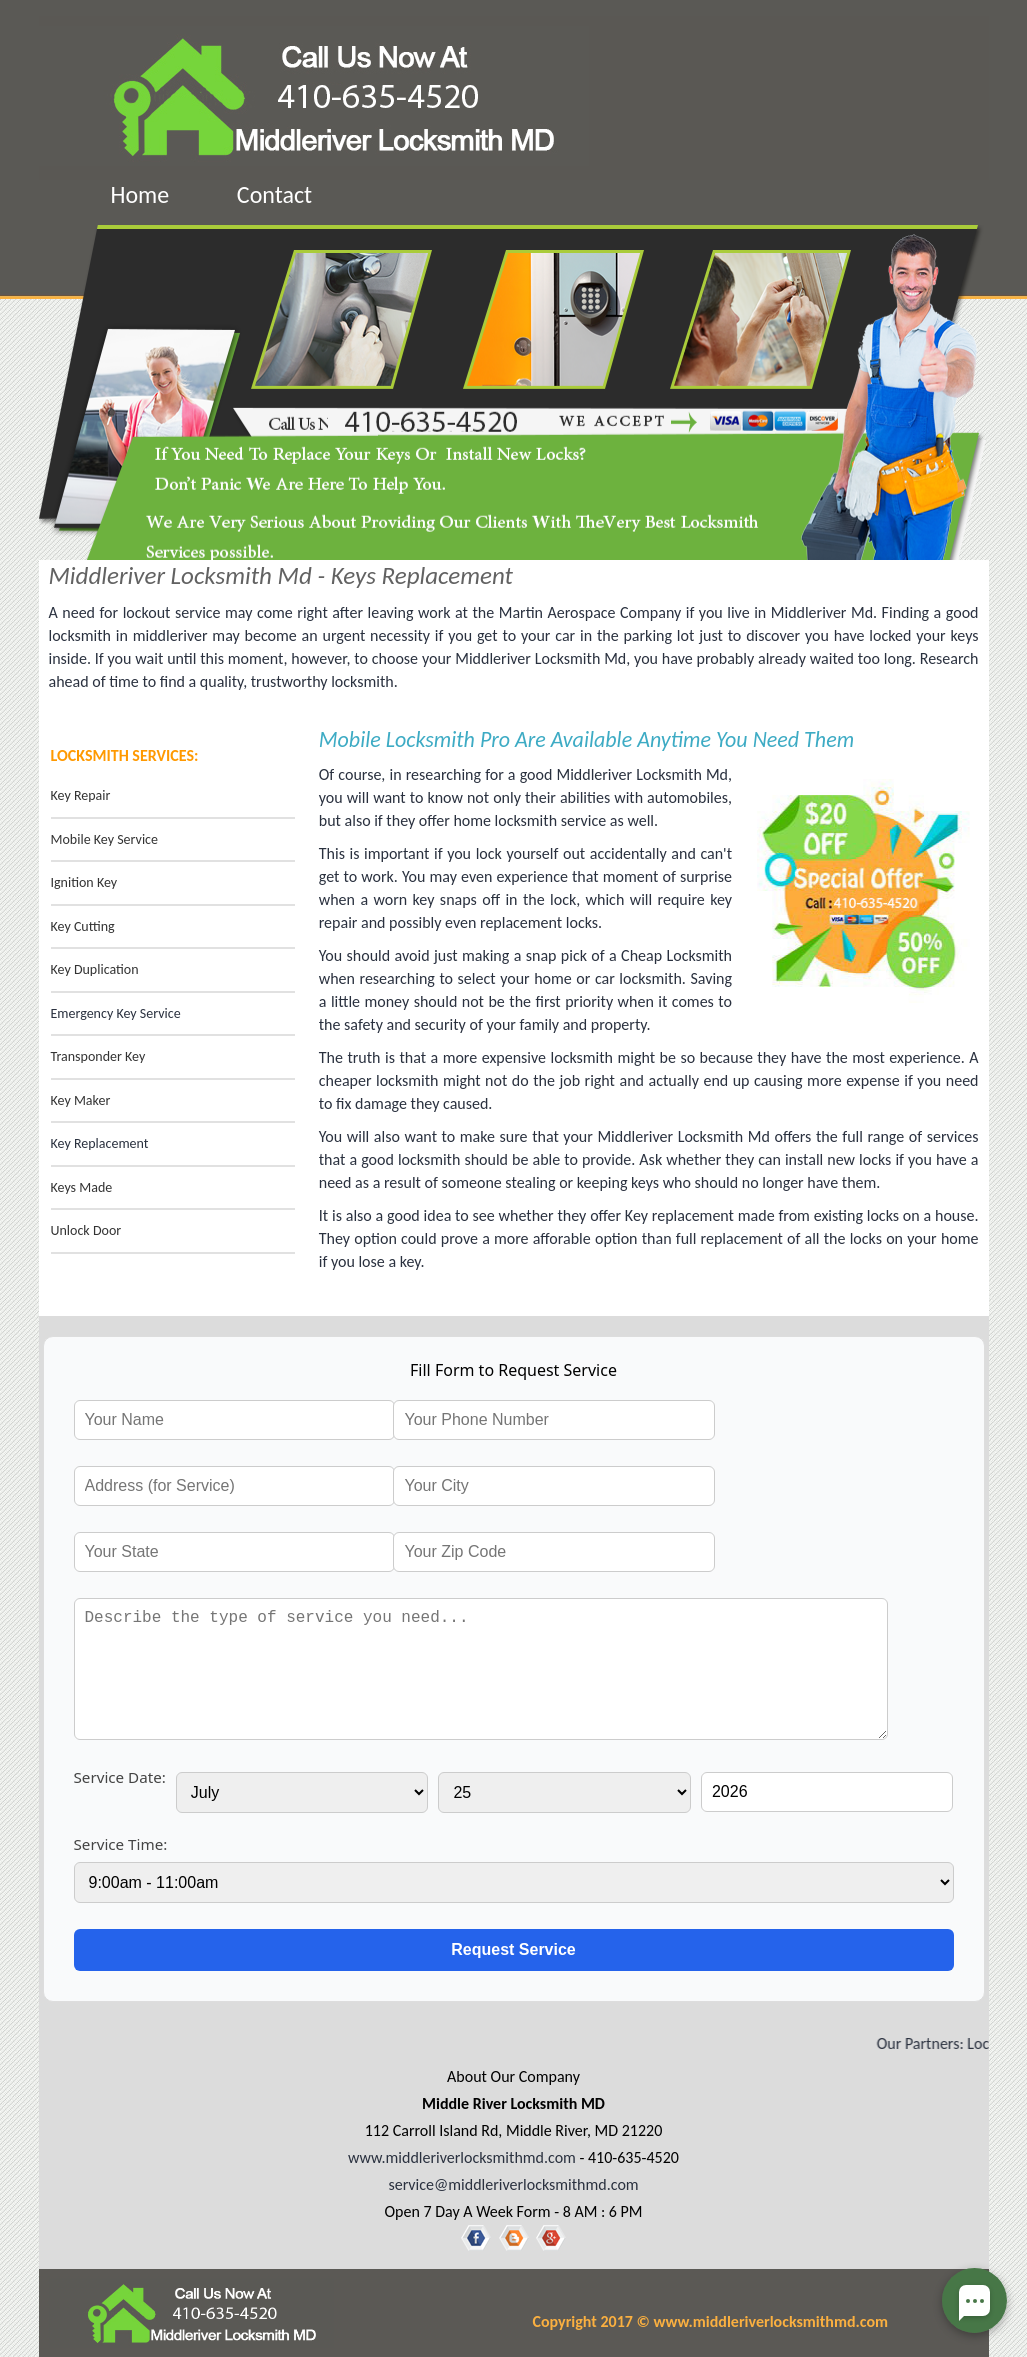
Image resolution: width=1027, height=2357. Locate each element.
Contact (274, 194)
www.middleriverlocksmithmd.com (462, 2157)
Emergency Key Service (116, 1013)
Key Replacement (100, 1143)
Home (140, 194)
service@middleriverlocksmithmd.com (513, 2184)
